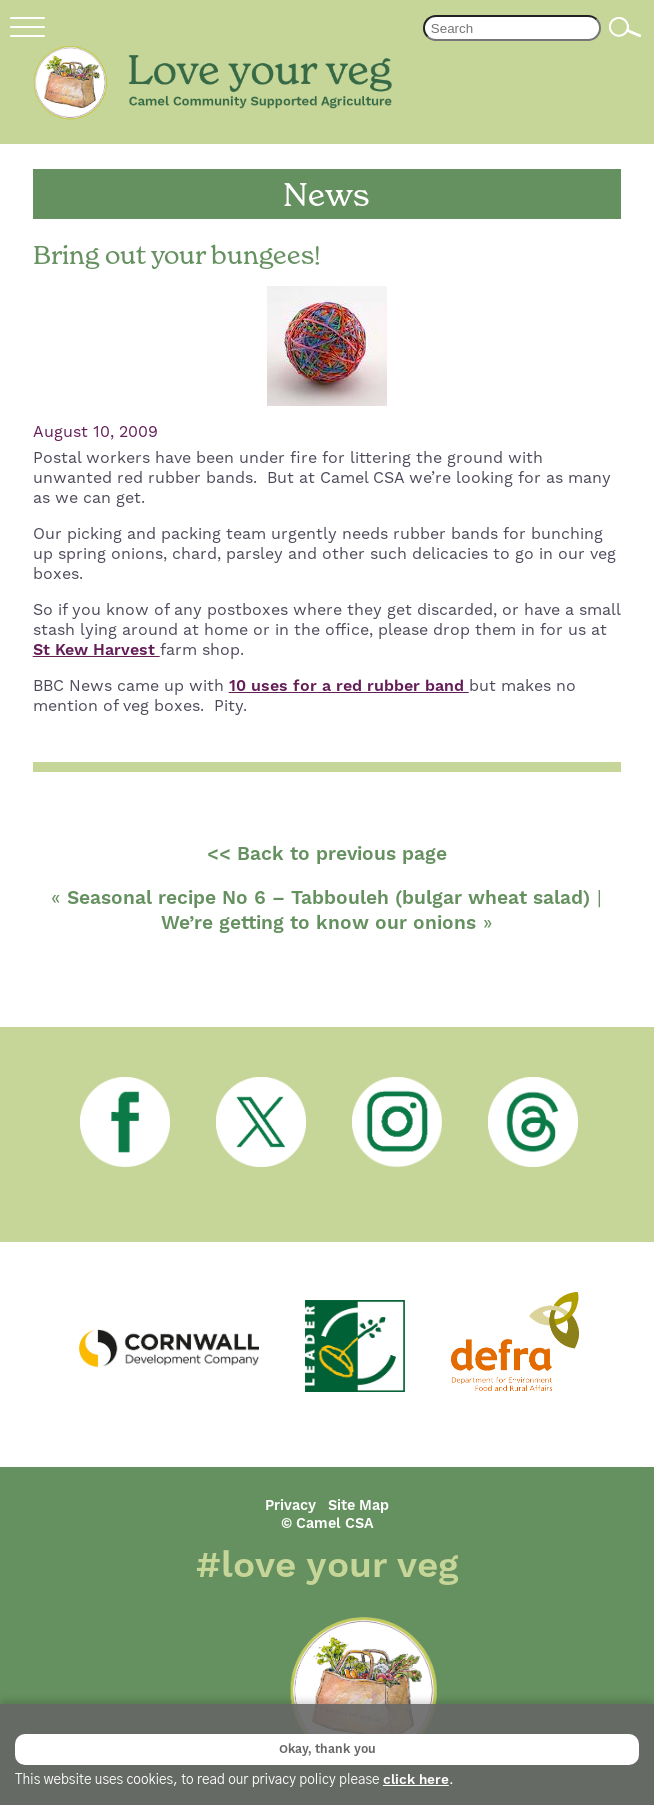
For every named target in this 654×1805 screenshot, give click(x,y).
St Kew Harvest (96, 650)
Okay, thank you (327, 1749)
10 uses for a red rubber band (349, 686)
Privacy (290, 1506)
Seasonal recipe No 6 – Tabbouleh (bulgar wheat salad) (328, 898)
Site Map (358, 1506)
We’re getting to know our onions (318, 923)
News (326, 194)
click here (416, 1780)
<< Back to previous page (327, 854)
